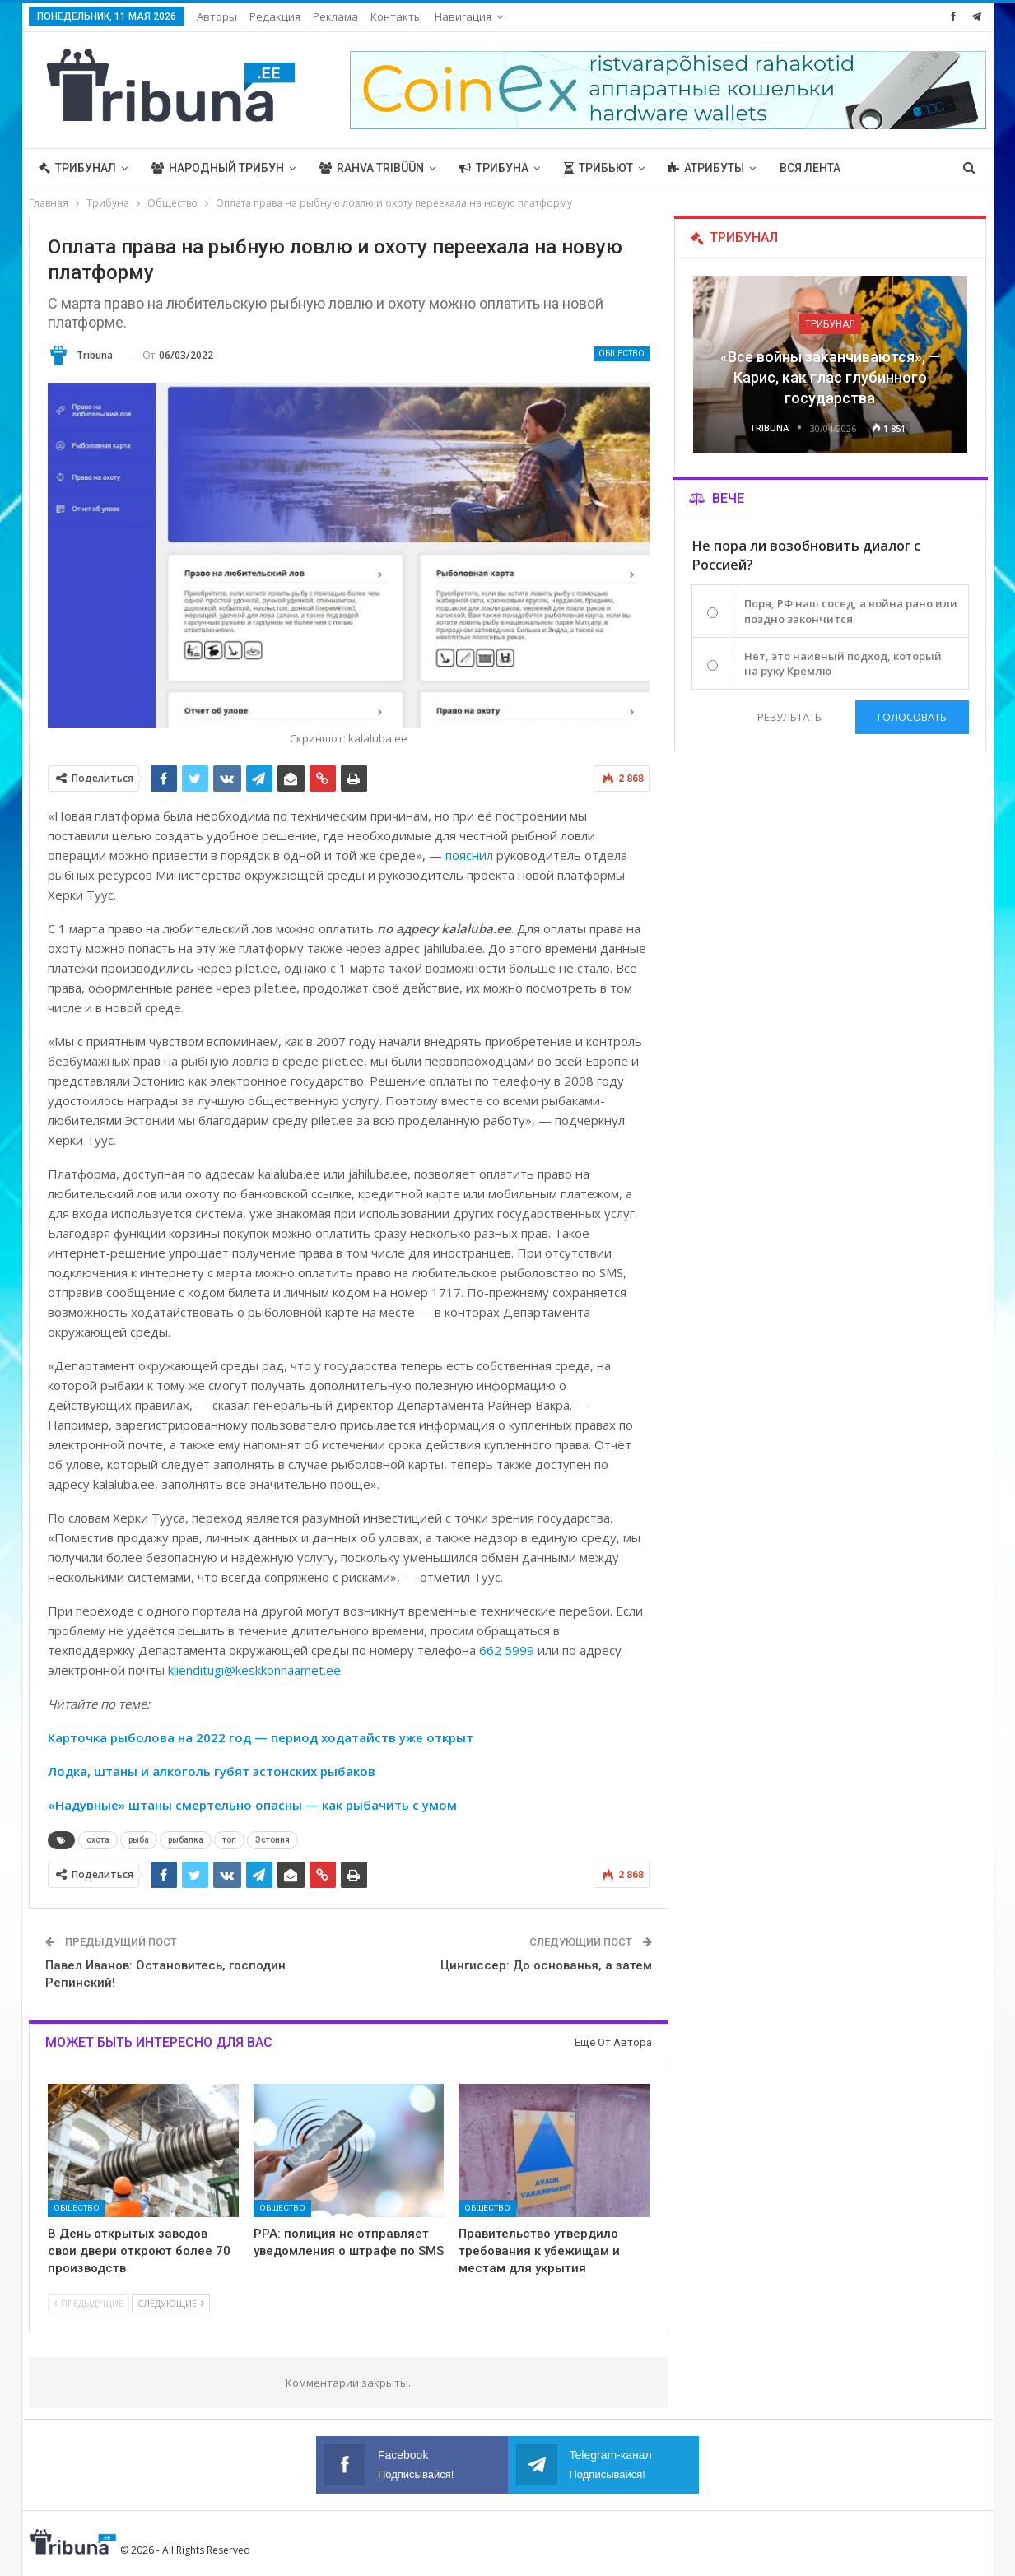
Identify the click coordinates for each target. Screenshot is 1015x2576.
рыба (138, 1839)
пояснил (469, 855)
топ (229, 1839)
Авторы (217, 16)
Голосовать (912, 716)
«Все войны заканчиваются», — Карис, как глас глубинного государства (830, 377)
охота (97, 1839)
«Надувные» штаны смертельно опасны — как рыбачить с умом (252, 1805)
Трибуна (493, 167)
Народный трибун (217, 167)
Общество (621, 353)
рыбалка (185, 1839)
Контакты (396, 16)
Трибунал (77, 167)
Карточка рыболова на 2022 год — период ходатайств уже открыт (260, 1737)
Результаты (790, 716)
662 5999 (506, 1650)
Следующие (170, 2303)
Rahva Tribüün (371, 167)
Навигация (463, 16)
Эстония (272, 1839)
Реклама (335, 16)
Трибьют (598, 167)
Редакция (274, 16)
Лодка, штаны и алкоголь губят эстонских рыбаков (211, 1771)
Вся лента (810, 167)
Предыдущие (88, 2303)
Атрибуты (706, 167)
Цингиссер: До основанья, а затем (546, 1965)
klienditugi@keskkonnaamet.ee (254, 1670)
